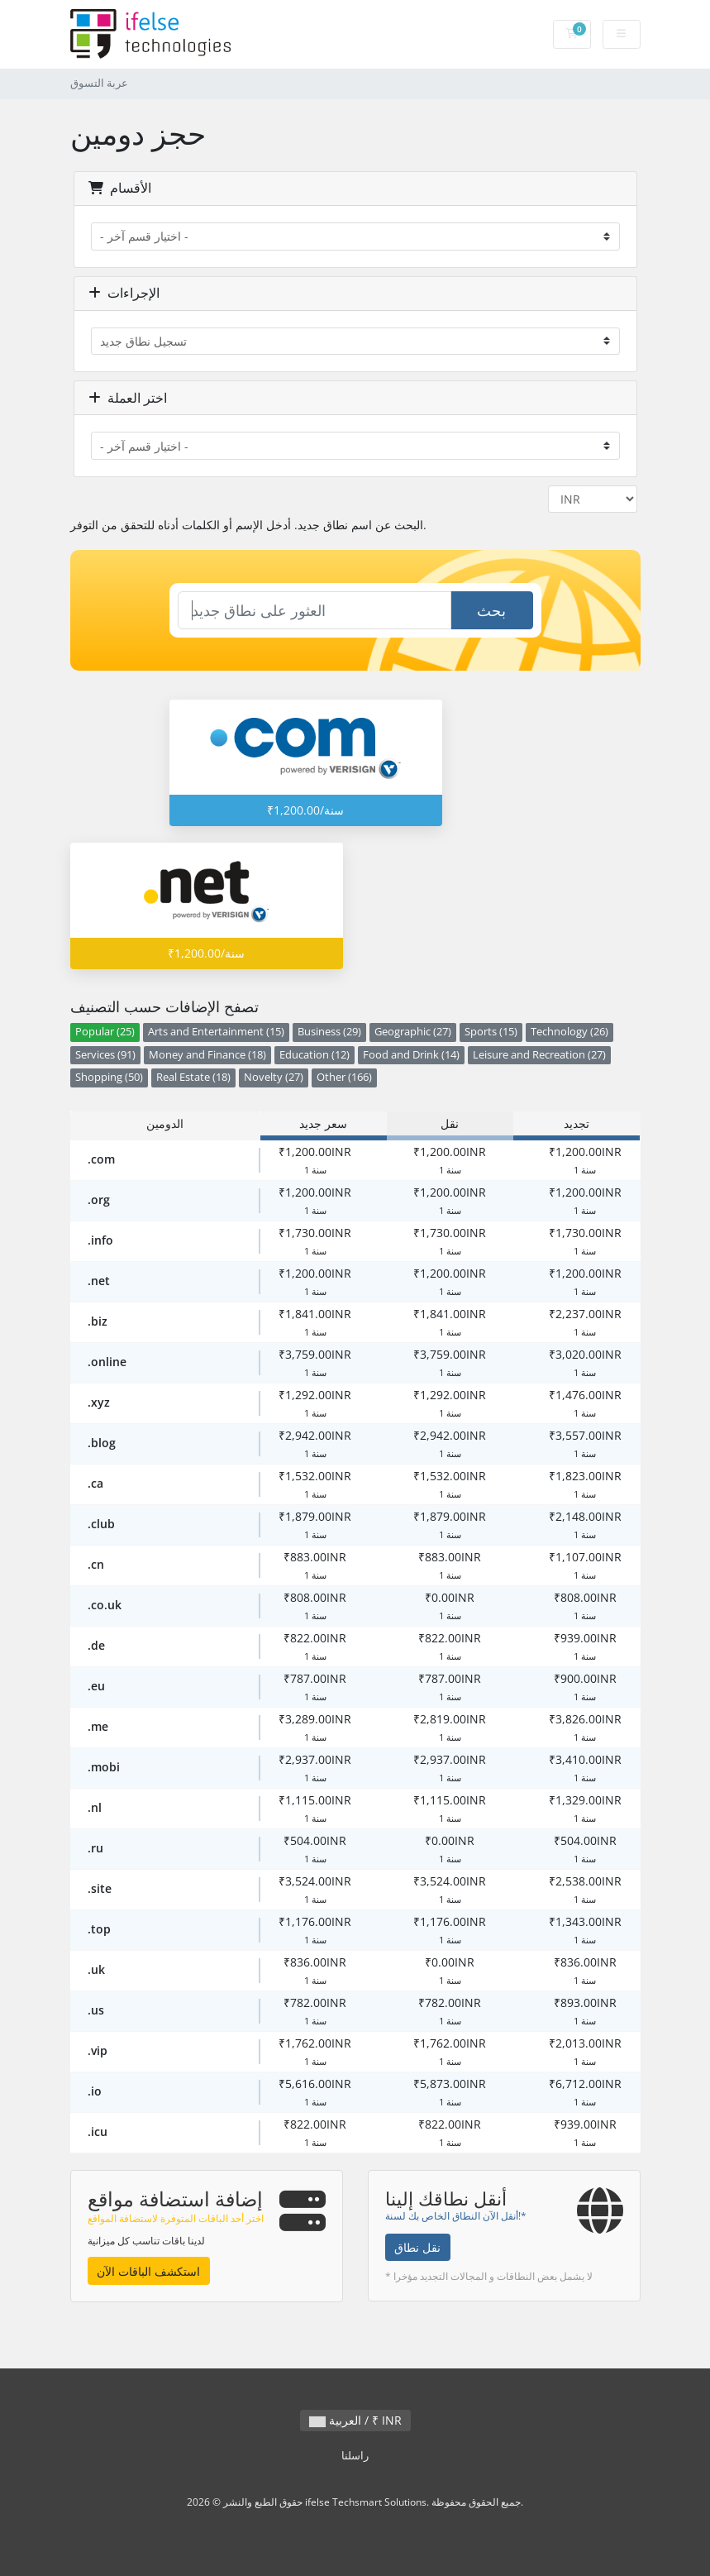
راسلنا (355, 2456)
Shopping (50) (109, 1077)
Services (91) (105, 1055)
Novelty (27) (273, 1077)
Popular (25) (105, 1032)
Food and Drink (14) (411, 1055)
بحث (491, 610)
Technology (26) (569, 1032)
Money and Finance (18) (207, 1055)
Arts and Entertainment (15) (216, 1032)
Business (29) (329, 1032)
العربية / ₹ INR (355, 2420)
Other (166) (344, 1077)
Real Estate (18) (193, 1077)
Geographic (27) (412, 1032)
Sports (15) (491, 1032)
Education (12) (314, 1055)
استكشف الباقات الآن (148, 2271)
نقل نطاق (417, 2247)
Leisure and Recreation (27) (539, 1055)
